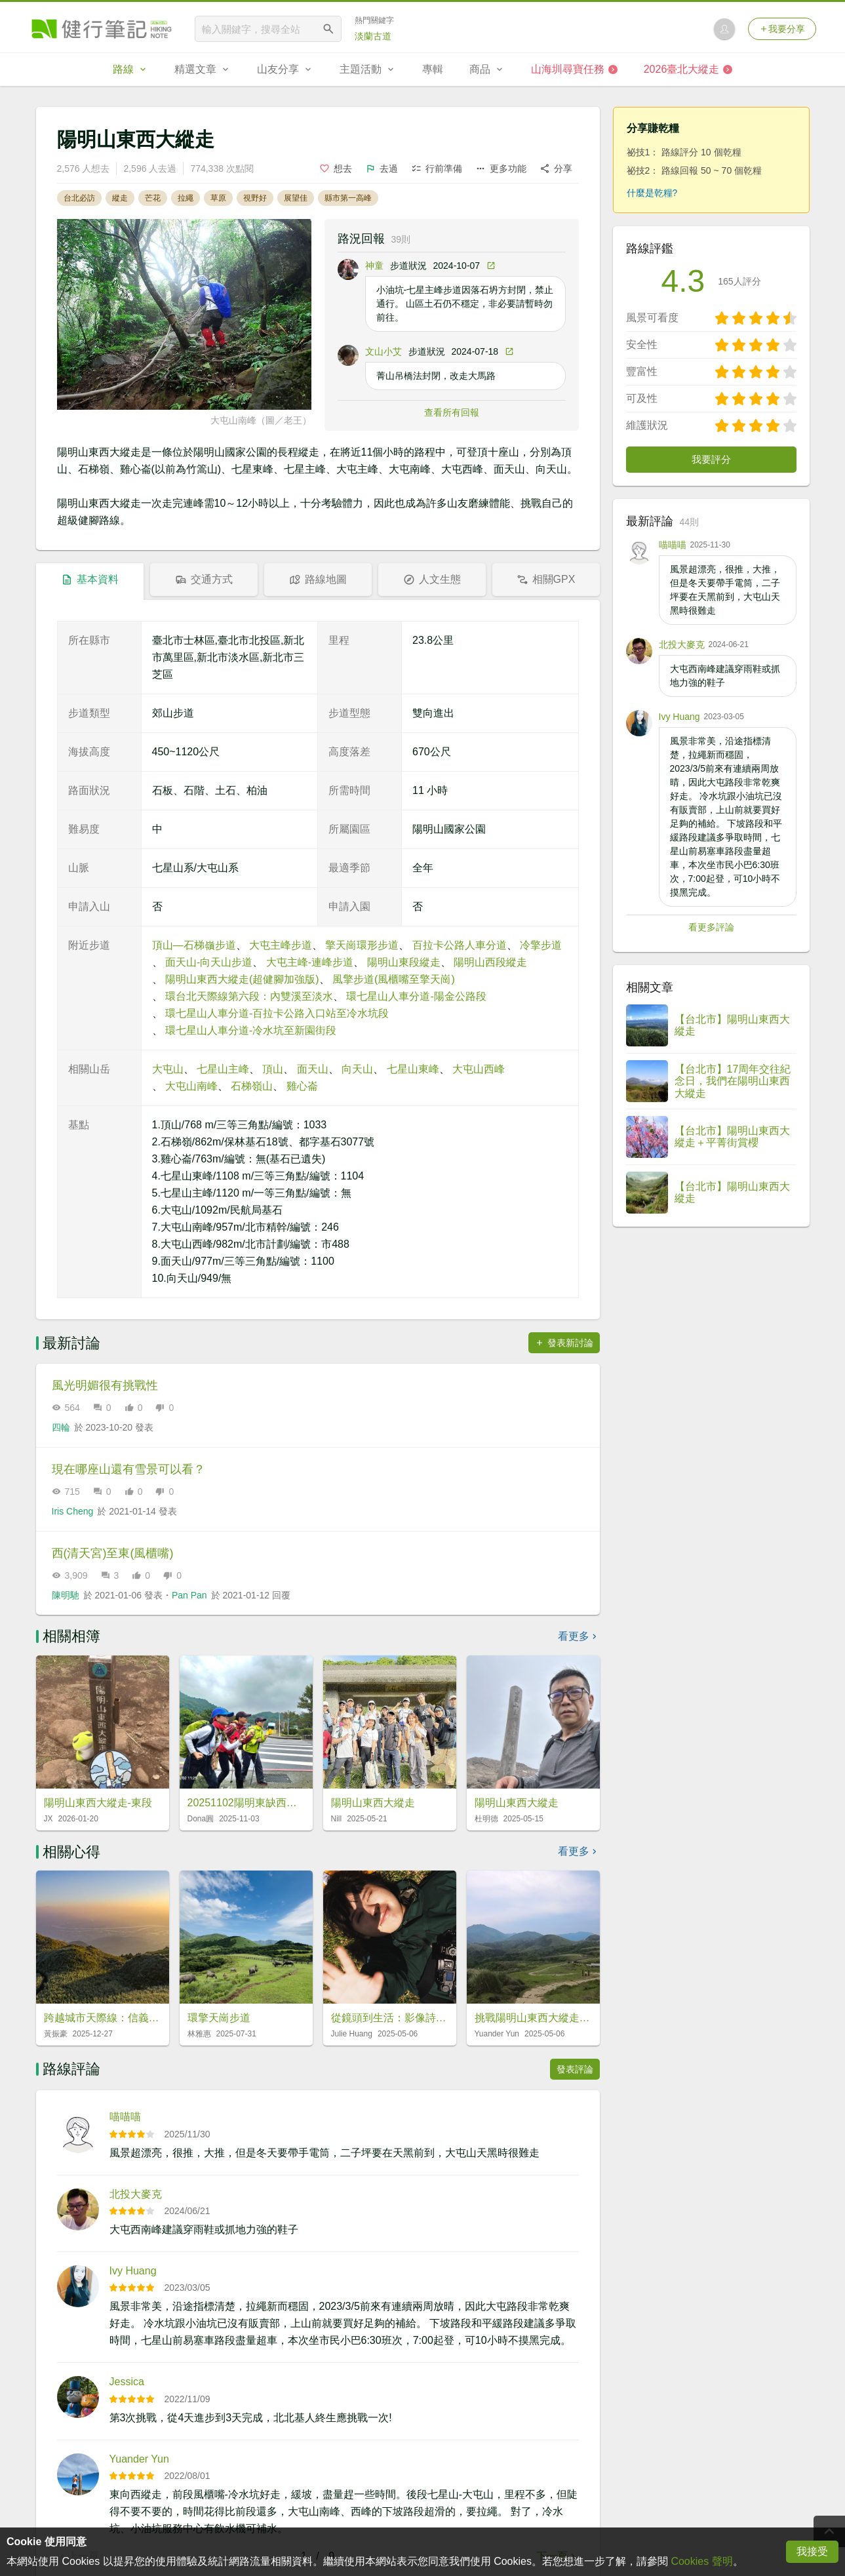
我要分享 (782, 29)
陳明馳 (65, 1595)
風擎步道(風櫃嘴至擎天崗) (393, 979)
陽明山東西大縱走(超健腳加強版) (242, 979)
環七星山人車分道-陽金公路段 (416, 996)
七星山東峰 (413, 1069)
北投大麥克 (135, 2194)
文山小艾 (383, 351)
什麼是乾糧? (652, 193)
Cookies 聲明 (701, 2561)
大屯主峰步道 (280, 945)
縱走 (120, 198)
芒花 (153, 198)
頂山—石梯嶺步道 (194, 945)
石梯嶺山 (252, 1086)
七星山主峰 (223, 1069)
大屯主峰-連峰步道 (309, 962)
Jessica (126, 2381)
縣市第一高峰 (348, 198)
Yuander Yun (139, 2459)
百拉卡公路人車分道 (459, 945)
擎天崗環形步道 (362, 945)
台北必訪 (79, 198)
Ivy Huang (133, 2270)
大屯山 (168, 1069)
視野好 (255, 198)
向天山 (357, 1069)
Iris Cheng (73, 1511)
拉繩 (185, 198)
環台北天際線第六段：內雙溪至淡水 (249, 996)
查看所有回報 (451, 412)
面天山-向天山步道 (208, 962)
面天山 (312, 1069)
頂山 (272, 1069)
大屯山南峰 (191, 1086)
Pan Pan (189, 1595)
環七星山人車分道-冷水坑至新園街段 (250, 1030)
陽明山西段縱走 (490, 962)
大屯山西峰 (478, 1069)
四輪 (61, 1427)
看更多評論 (711, 927)
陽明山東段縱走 (404, 962)
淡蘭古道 (373, 36)
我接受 (812, 2551)
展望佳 (295, 198)
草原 (218, 198)
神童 (374, 265)
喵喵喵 (125, 2116)
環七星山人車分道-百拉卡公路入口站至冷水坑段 (277, 1013)
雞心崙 (302, 1086)
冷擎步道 (541, 945)
